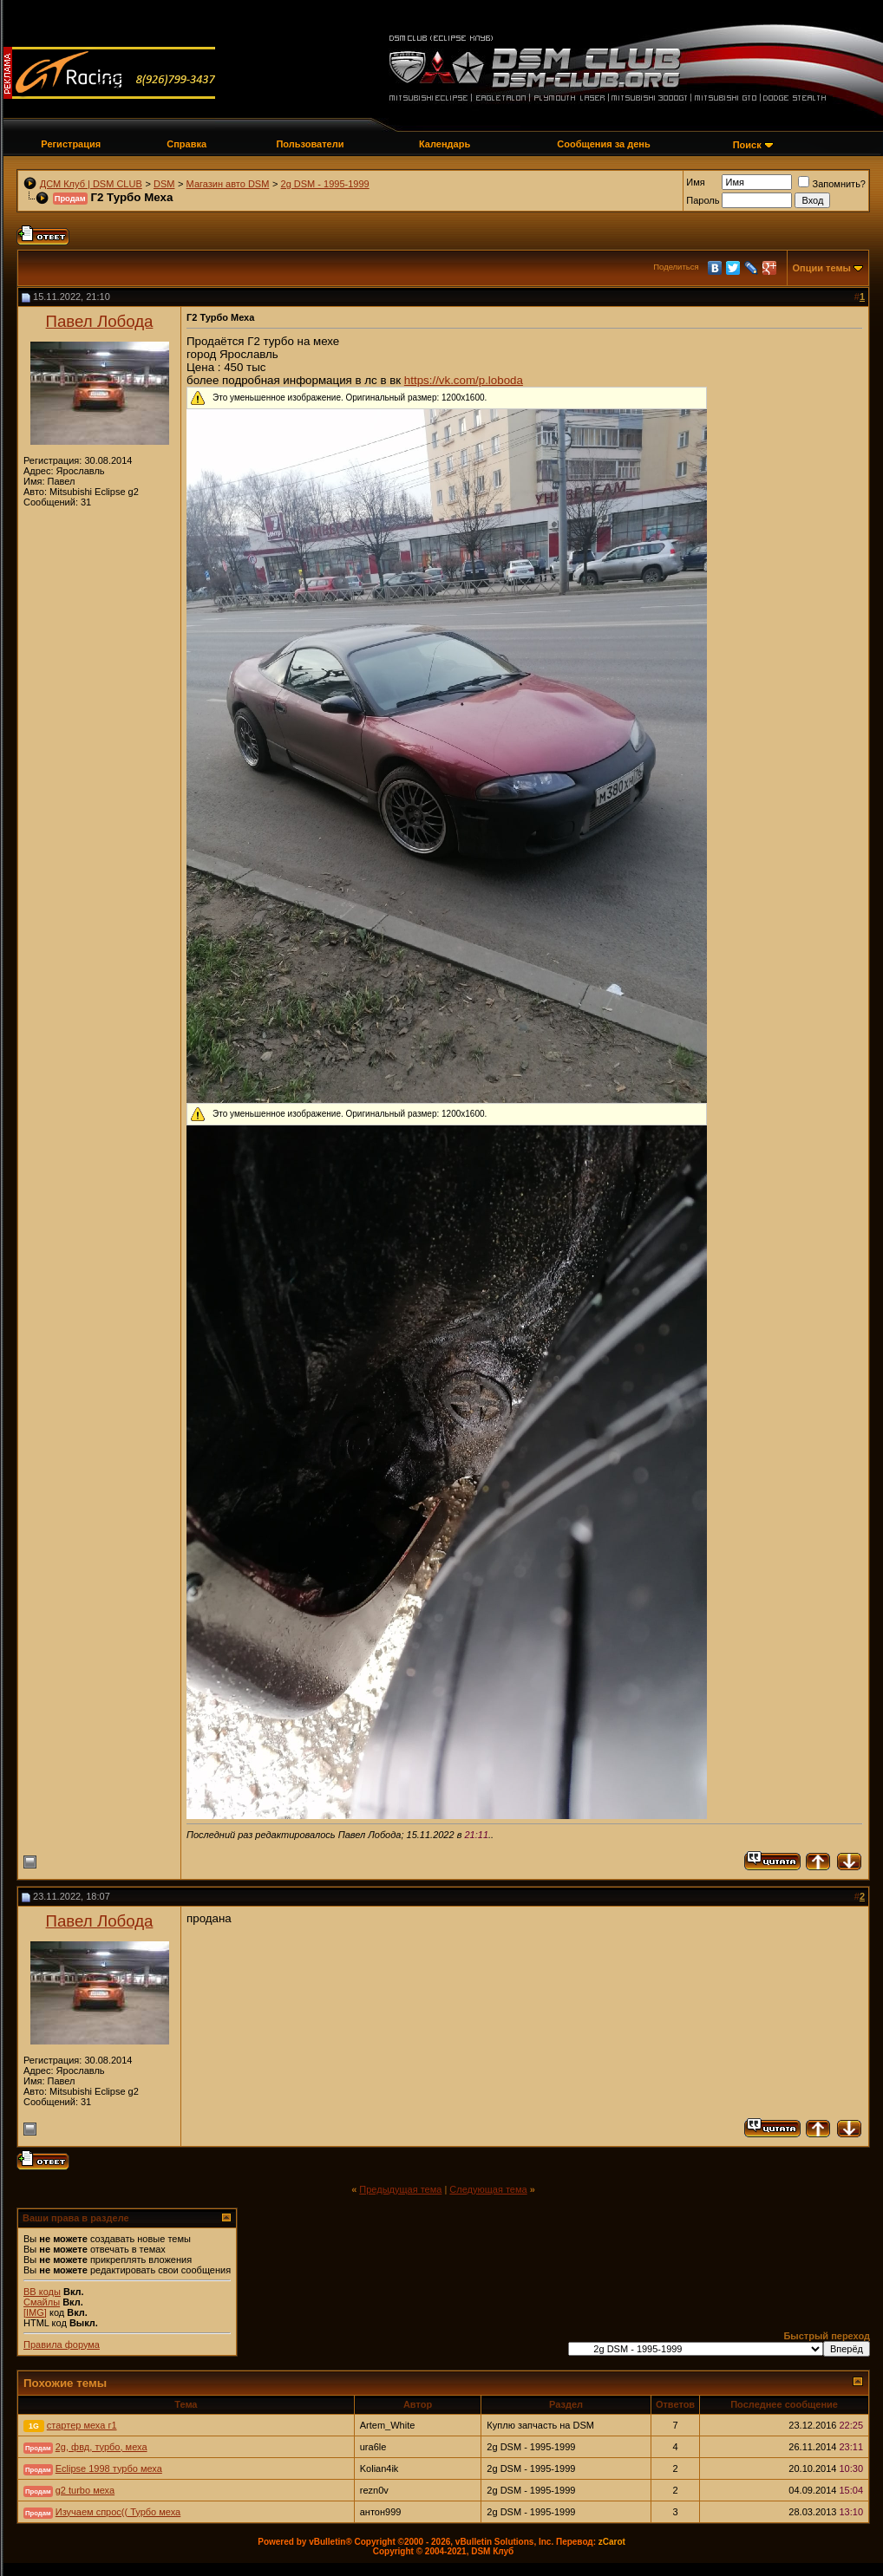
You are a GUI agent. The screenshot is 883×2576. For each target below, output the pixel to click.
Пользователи (309, 144)
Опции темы (822, 268)
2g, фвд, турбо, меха (101, 2447)
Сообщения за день (603, 144)
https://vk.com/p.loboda (463, 380)
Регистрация (71, 144)
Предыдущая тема (400, 2189)
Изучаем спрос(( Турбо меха (118, 2512)
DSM (164, 184)
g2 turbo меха (85, 2490)
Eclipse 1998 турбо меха (109, 2468)
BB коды (42, 2291)
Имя (695, 182)
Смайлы (41, 2302)
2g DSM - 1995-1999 (325, 184)
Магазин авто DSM (228, 184)
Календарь (444, 144)
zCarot (611, 2542)
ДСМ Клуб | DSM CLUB (91, 184)
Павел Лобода (100, 321)
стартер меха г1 (82, 2425)
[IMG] (35, 2312)
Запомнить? (832, 184)
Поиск (747, 145)
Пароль (702, 200)
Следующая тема (488, 2189)
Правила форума (61, 2344)
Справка (186, 144)
